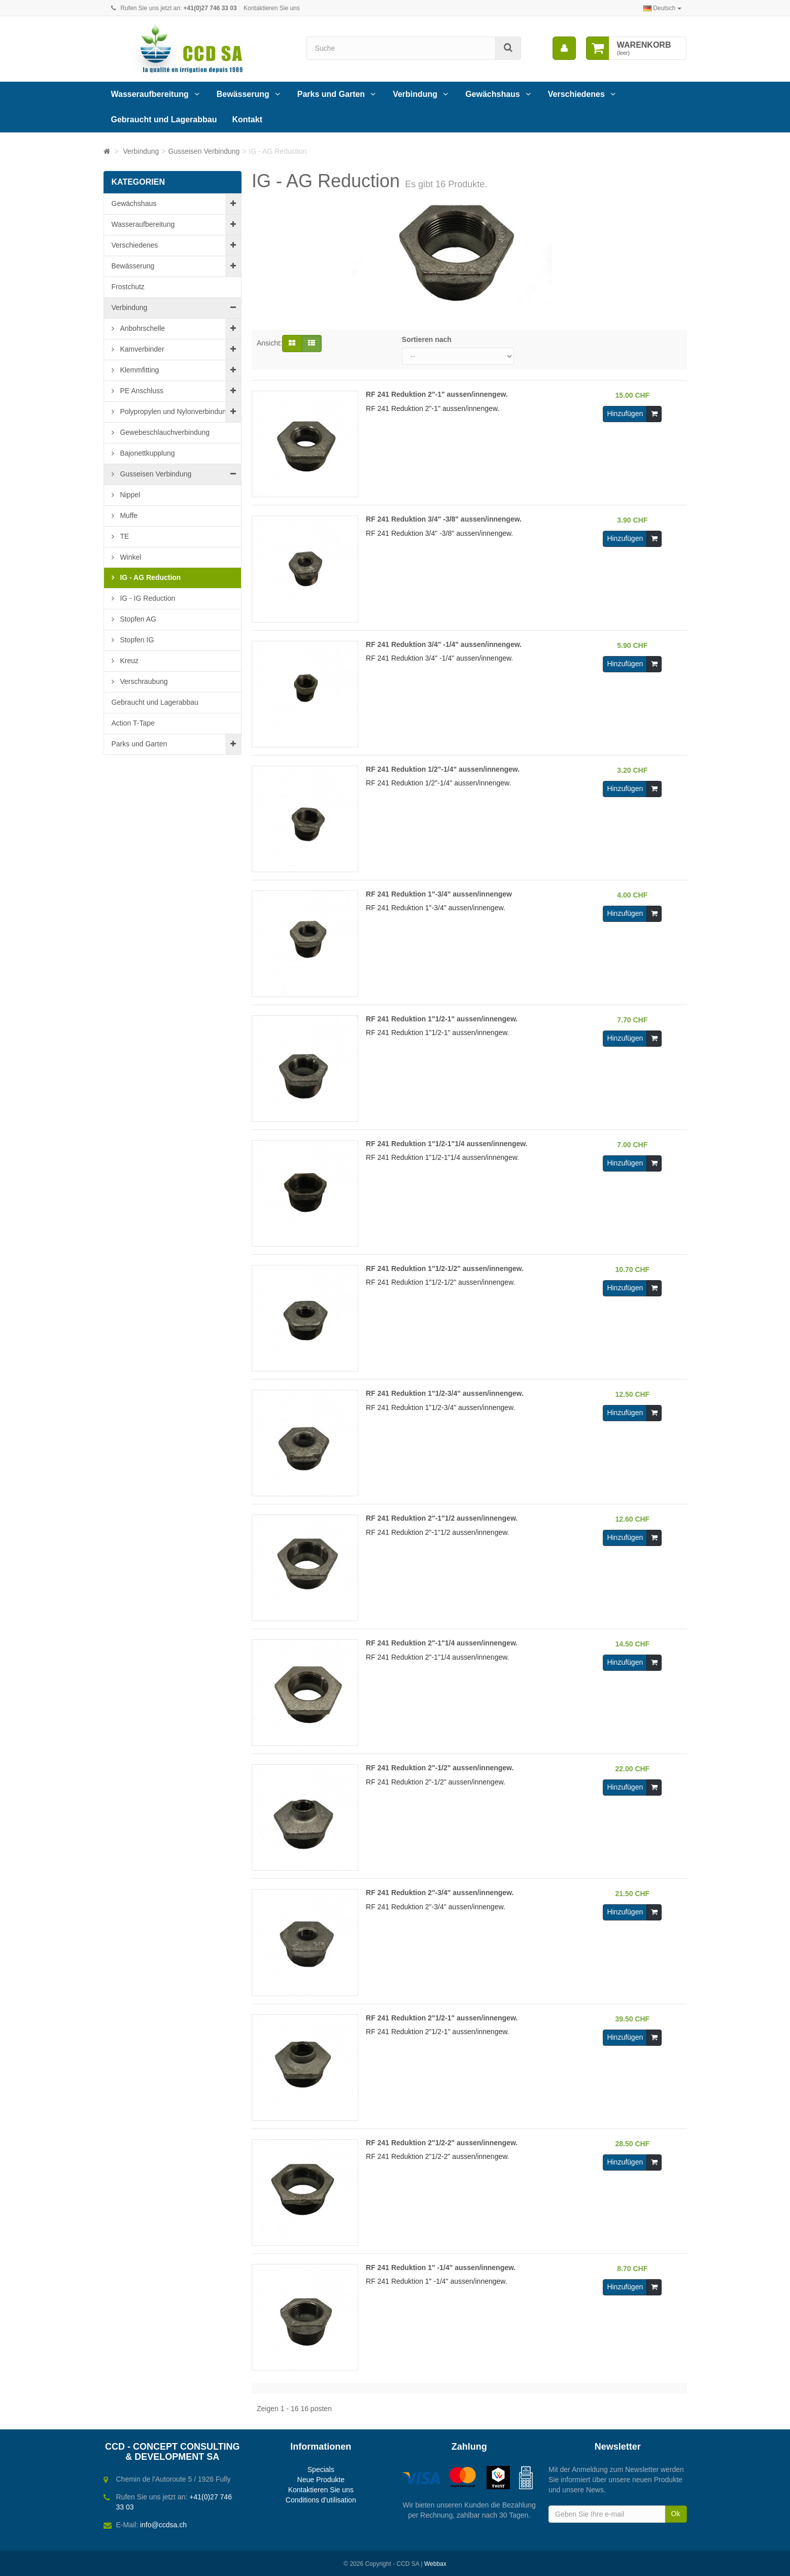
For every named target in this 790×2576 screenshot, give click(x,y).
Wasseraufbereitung (150, 94)
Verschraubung (143, 681)
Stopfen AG (137, 619)
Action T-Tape (133, 723)
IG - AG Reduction (149, 577)
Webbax (435, 2563)
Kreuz (128, 661)
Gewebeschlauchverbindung (164, 432)
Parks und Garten (331, 94)
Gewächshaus (492, 94)
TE (123, 536)
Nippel (129, 495)
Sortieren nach (427, 339)
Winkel (130, 557)
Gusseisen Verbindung (155, 474)
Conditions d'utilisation (321, 2500)
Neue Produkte (321, 2480)
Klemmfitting (138, 370)
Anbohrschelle (141, 328)
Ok (675, 2514)
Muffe (128, 515)
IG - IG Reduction (147, 598)
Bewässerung (243, 94)
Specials (320, 2469)
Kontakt (247, 119)
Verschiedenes (576, 94)
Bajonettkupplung (146, 453)
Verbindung (415, 94)
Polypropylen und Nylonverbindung (174, 411)
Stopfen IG (136, 640)
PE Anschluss (141, 391)
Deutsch (662, 8)
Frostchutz (128, 287)
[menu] (564, 48)
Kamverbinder (141, 349)
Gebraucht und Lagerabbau (164, 119)
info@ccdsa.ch (163, 2525)
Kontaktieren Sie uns (272, 8)
